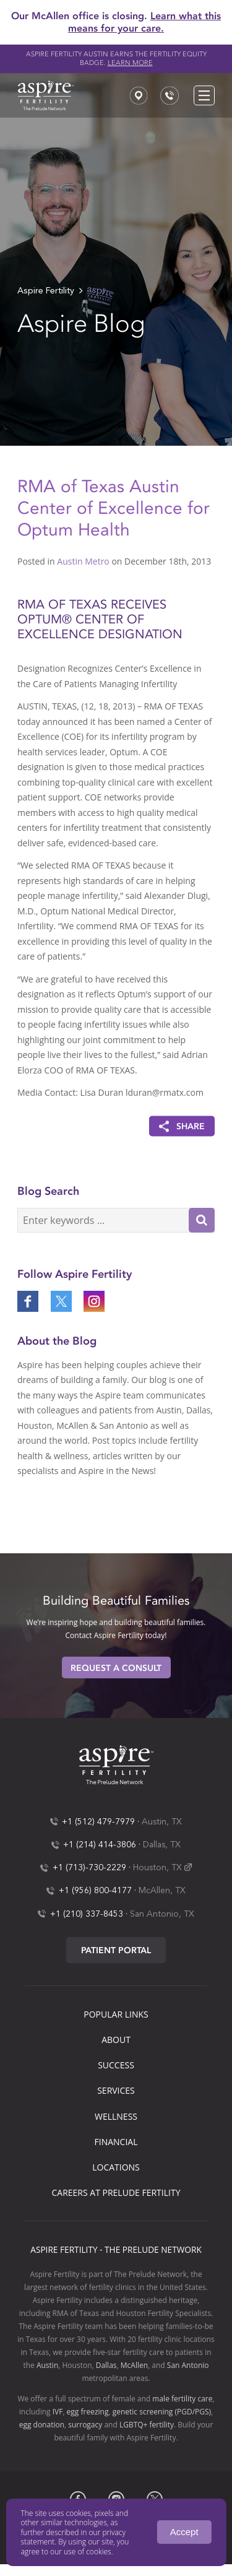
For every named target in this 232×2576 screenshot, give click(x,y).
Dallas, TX (162, 1845)
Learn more (130, 63)
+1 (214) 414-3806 (99, 1845)
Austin (47, 2365)
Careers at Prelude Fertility (116, 2192)
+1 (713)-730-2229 (89, 1867)
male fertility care (182, 2398)
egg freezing (88, 2411)
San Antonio (188, 2365)
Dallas (106, 2365)
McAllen (134, 2365)
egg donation (41, 2424)
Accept (184, 2531)
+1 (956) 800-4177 (95, 1890)
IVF (58, 2411)
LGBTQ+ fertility (146, 2424)
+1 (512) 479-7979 (98, 1822)
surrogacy (85, 2424)
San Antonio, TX (162, 1914)
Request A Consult (116, 1668)
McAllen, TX (162, 1890)
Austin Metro (83, 561)
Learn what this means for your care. (144, 22)
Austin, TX (162, 1822)
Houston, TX (157, 1867)
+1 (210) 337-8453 (86, 1914)
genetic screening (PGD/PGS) (162, 2411)
